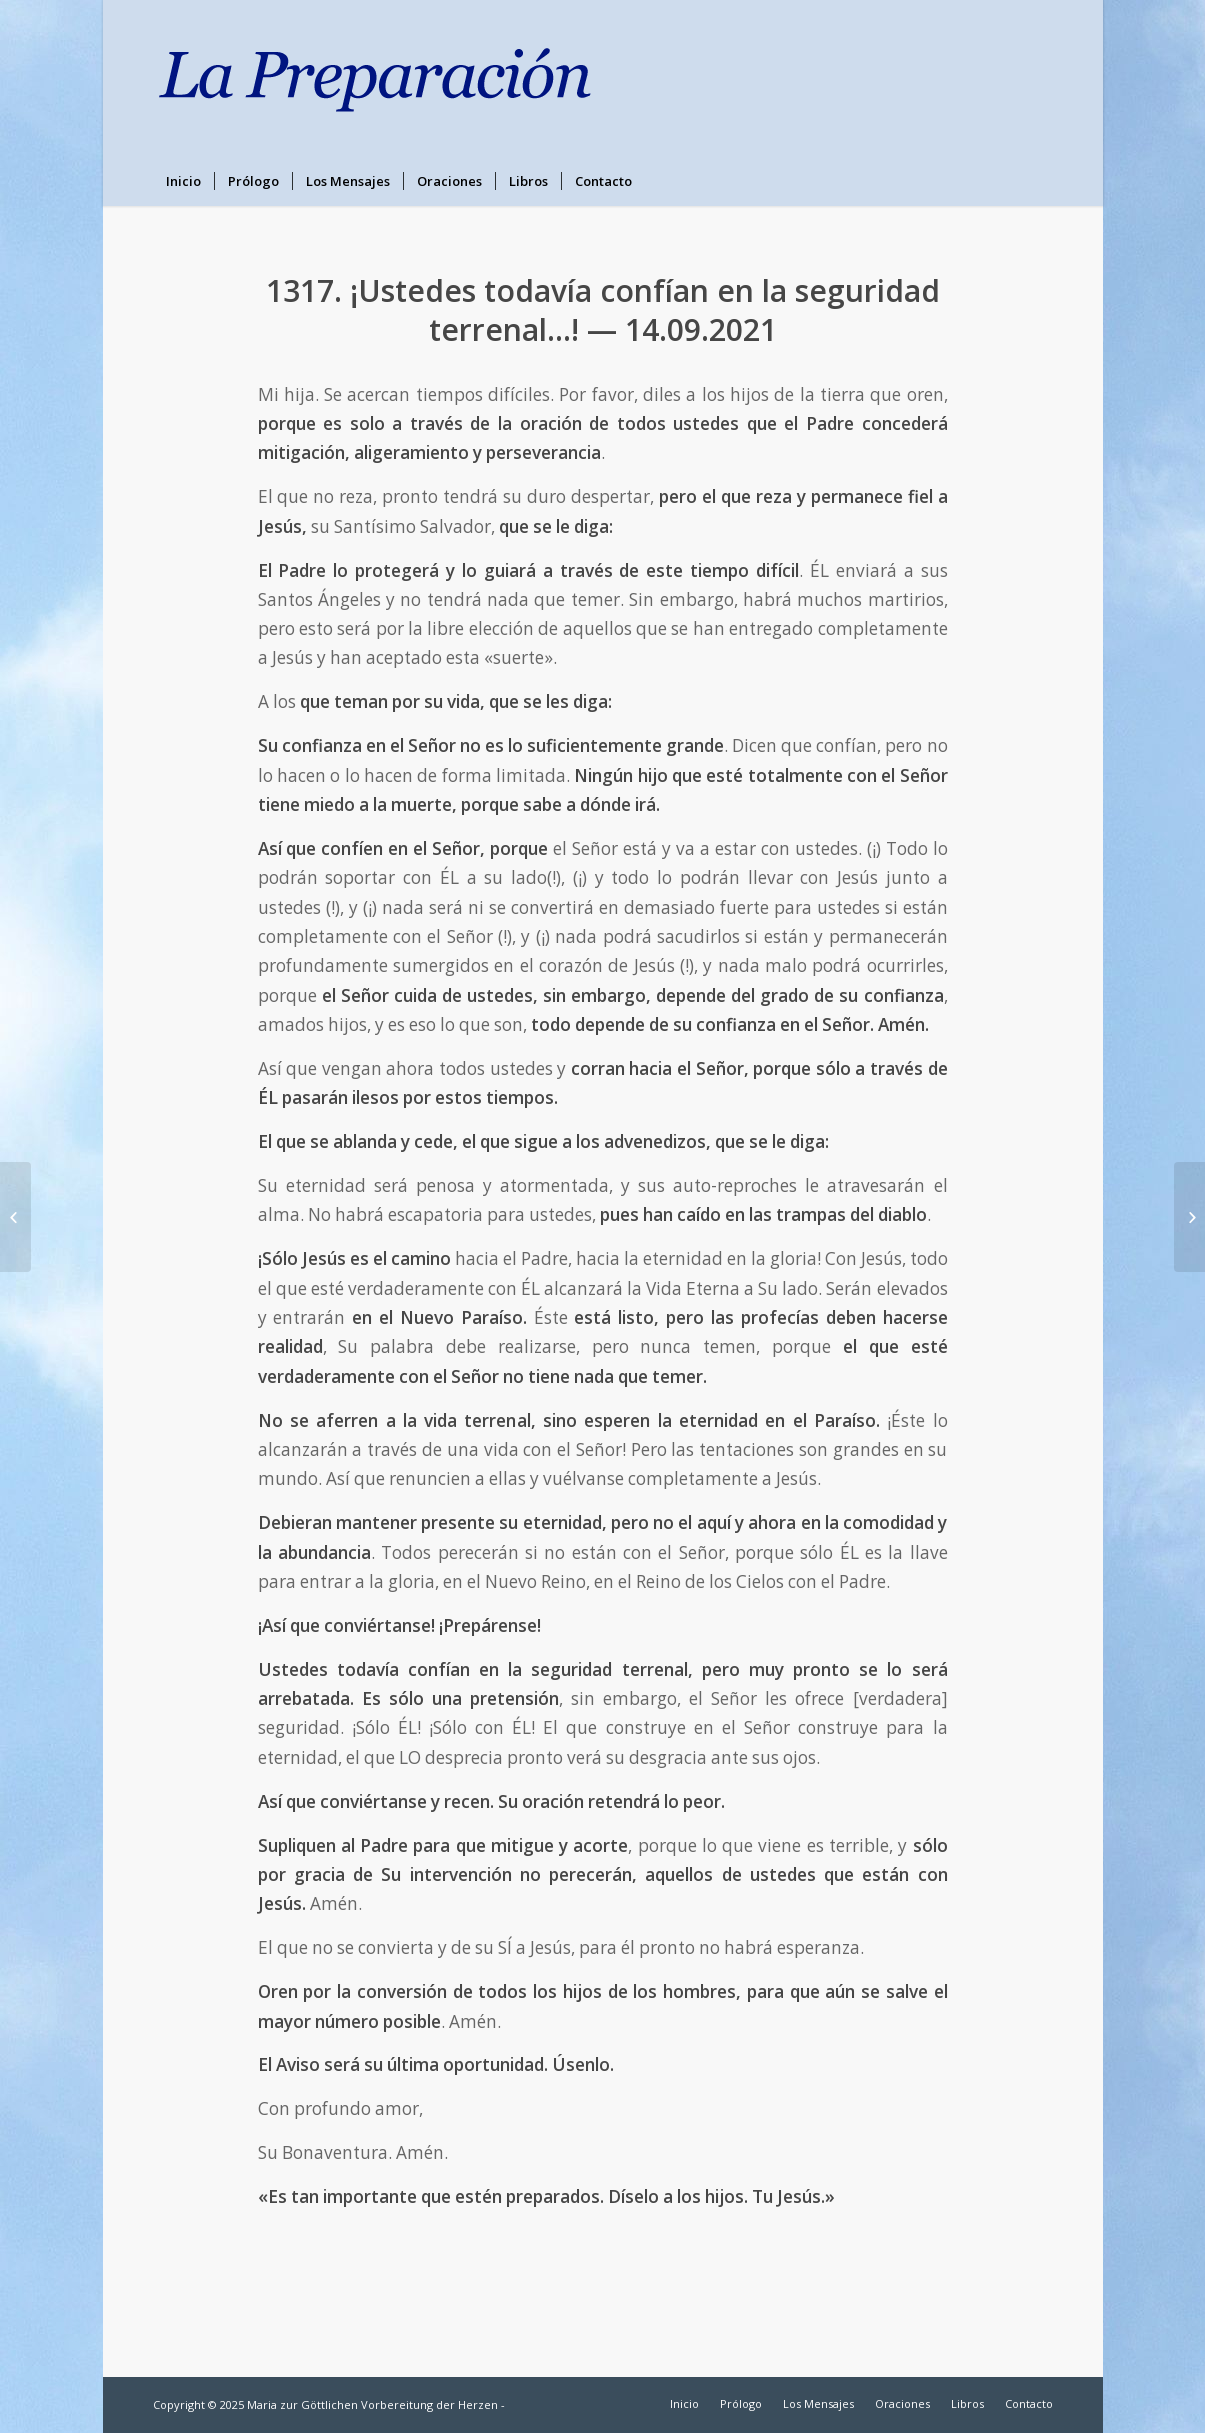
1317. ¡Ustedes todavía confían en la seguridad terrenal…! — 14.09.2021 (603, 310)
